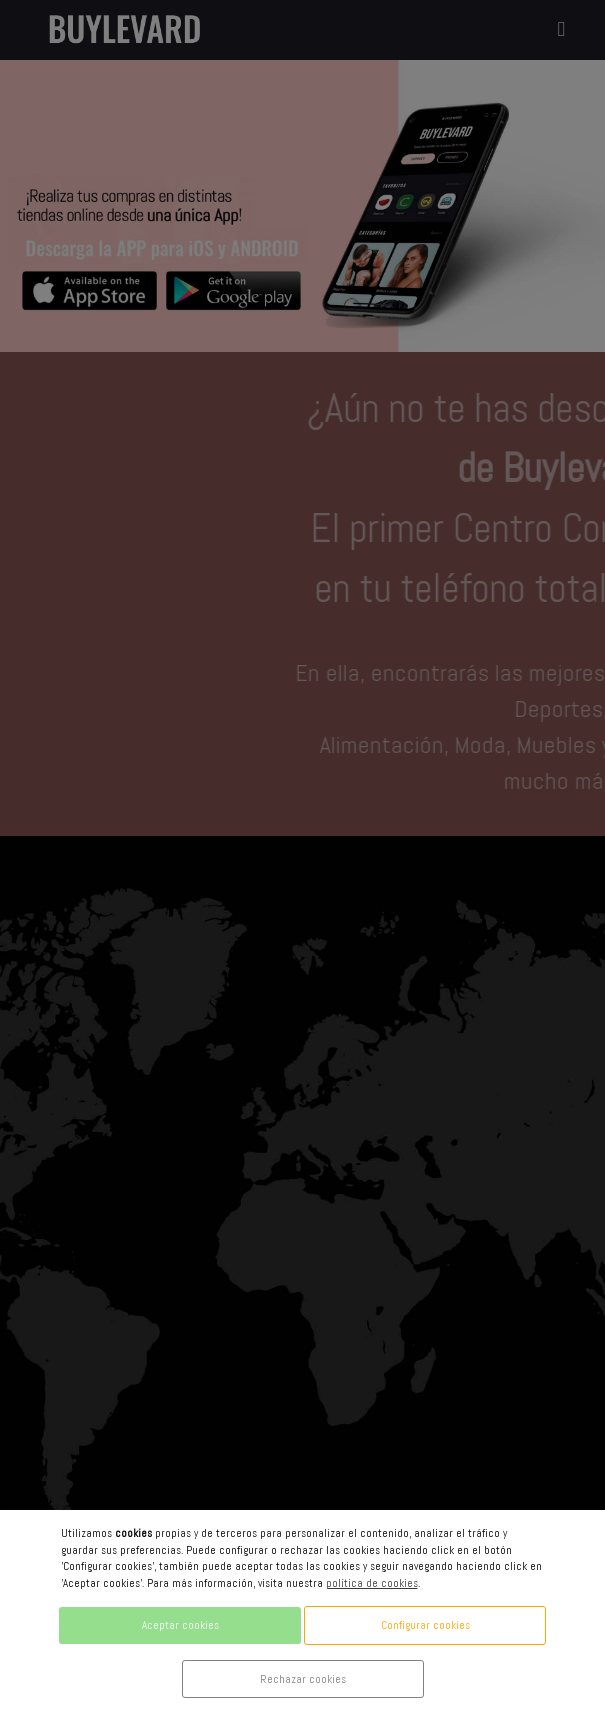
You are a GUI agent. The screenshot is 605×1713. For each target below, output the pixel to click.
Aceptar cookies (180, 1625)
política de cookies (372, 1583)
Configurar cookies (425, 1625)
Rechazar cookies (303, 1679)
